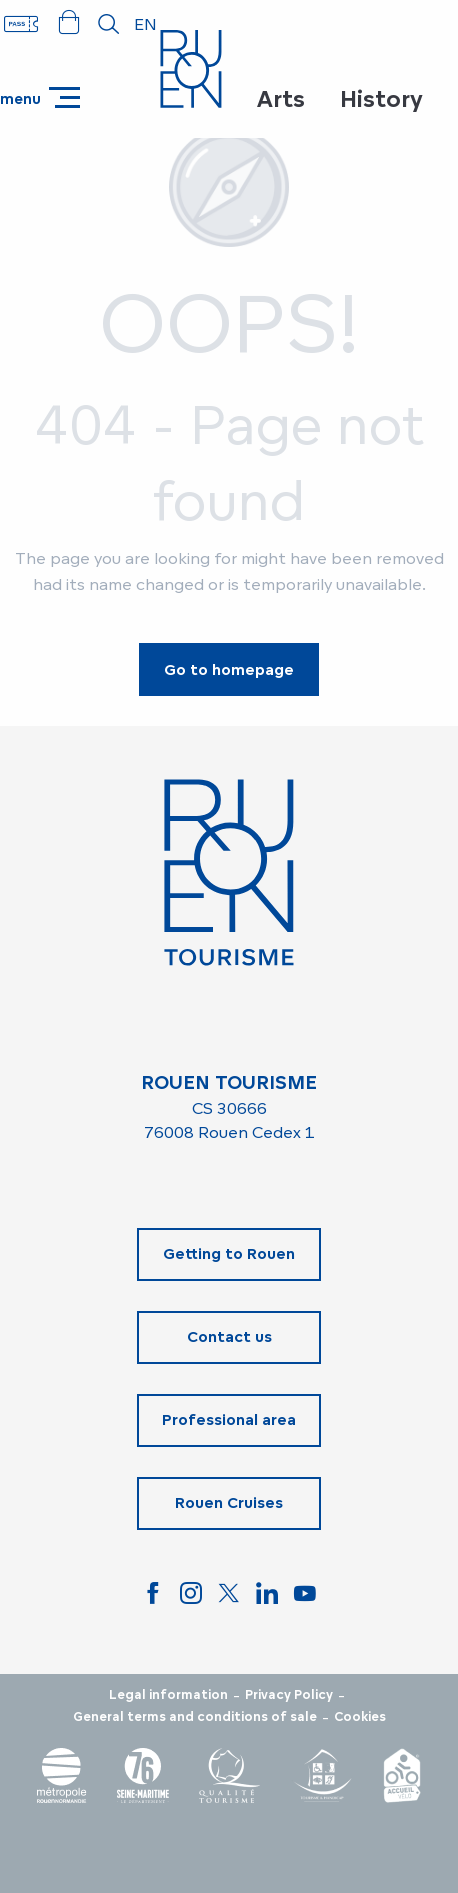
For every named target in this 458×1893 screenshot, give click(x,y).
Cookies (360, 1717)
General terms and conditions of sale (195, 1717)
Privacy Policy (289, 1695)
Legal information (168, 1695)
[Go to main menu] (40, 97)
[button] (109, 24)
